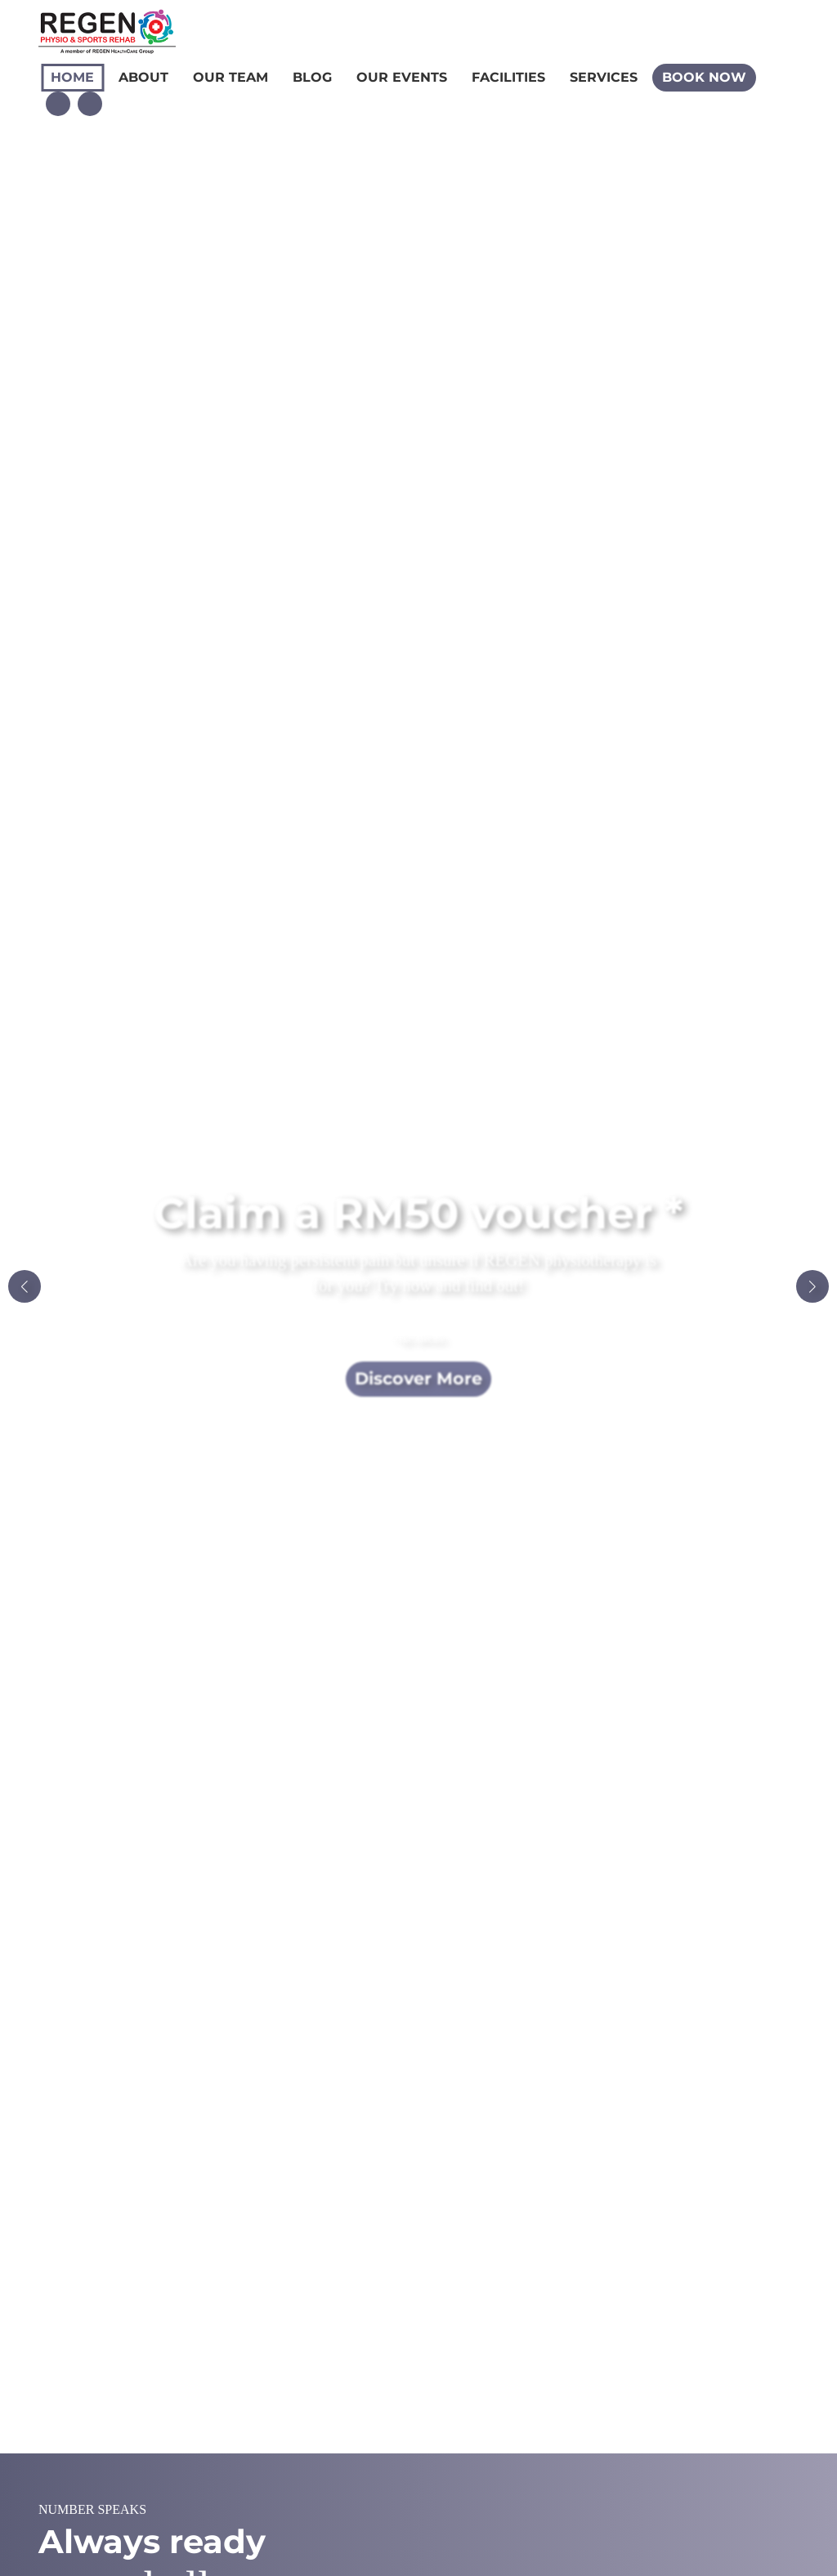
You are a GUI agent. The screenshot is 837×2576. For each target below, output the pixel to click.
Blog (312, 77)
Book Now (704, 77)
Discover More (418, 1378)
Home (72, 77)
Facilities (508, 77)
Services (604, 77)
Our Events (401, 77)
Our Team (230, 77)
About (143, 77)
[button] (812, 1286)
